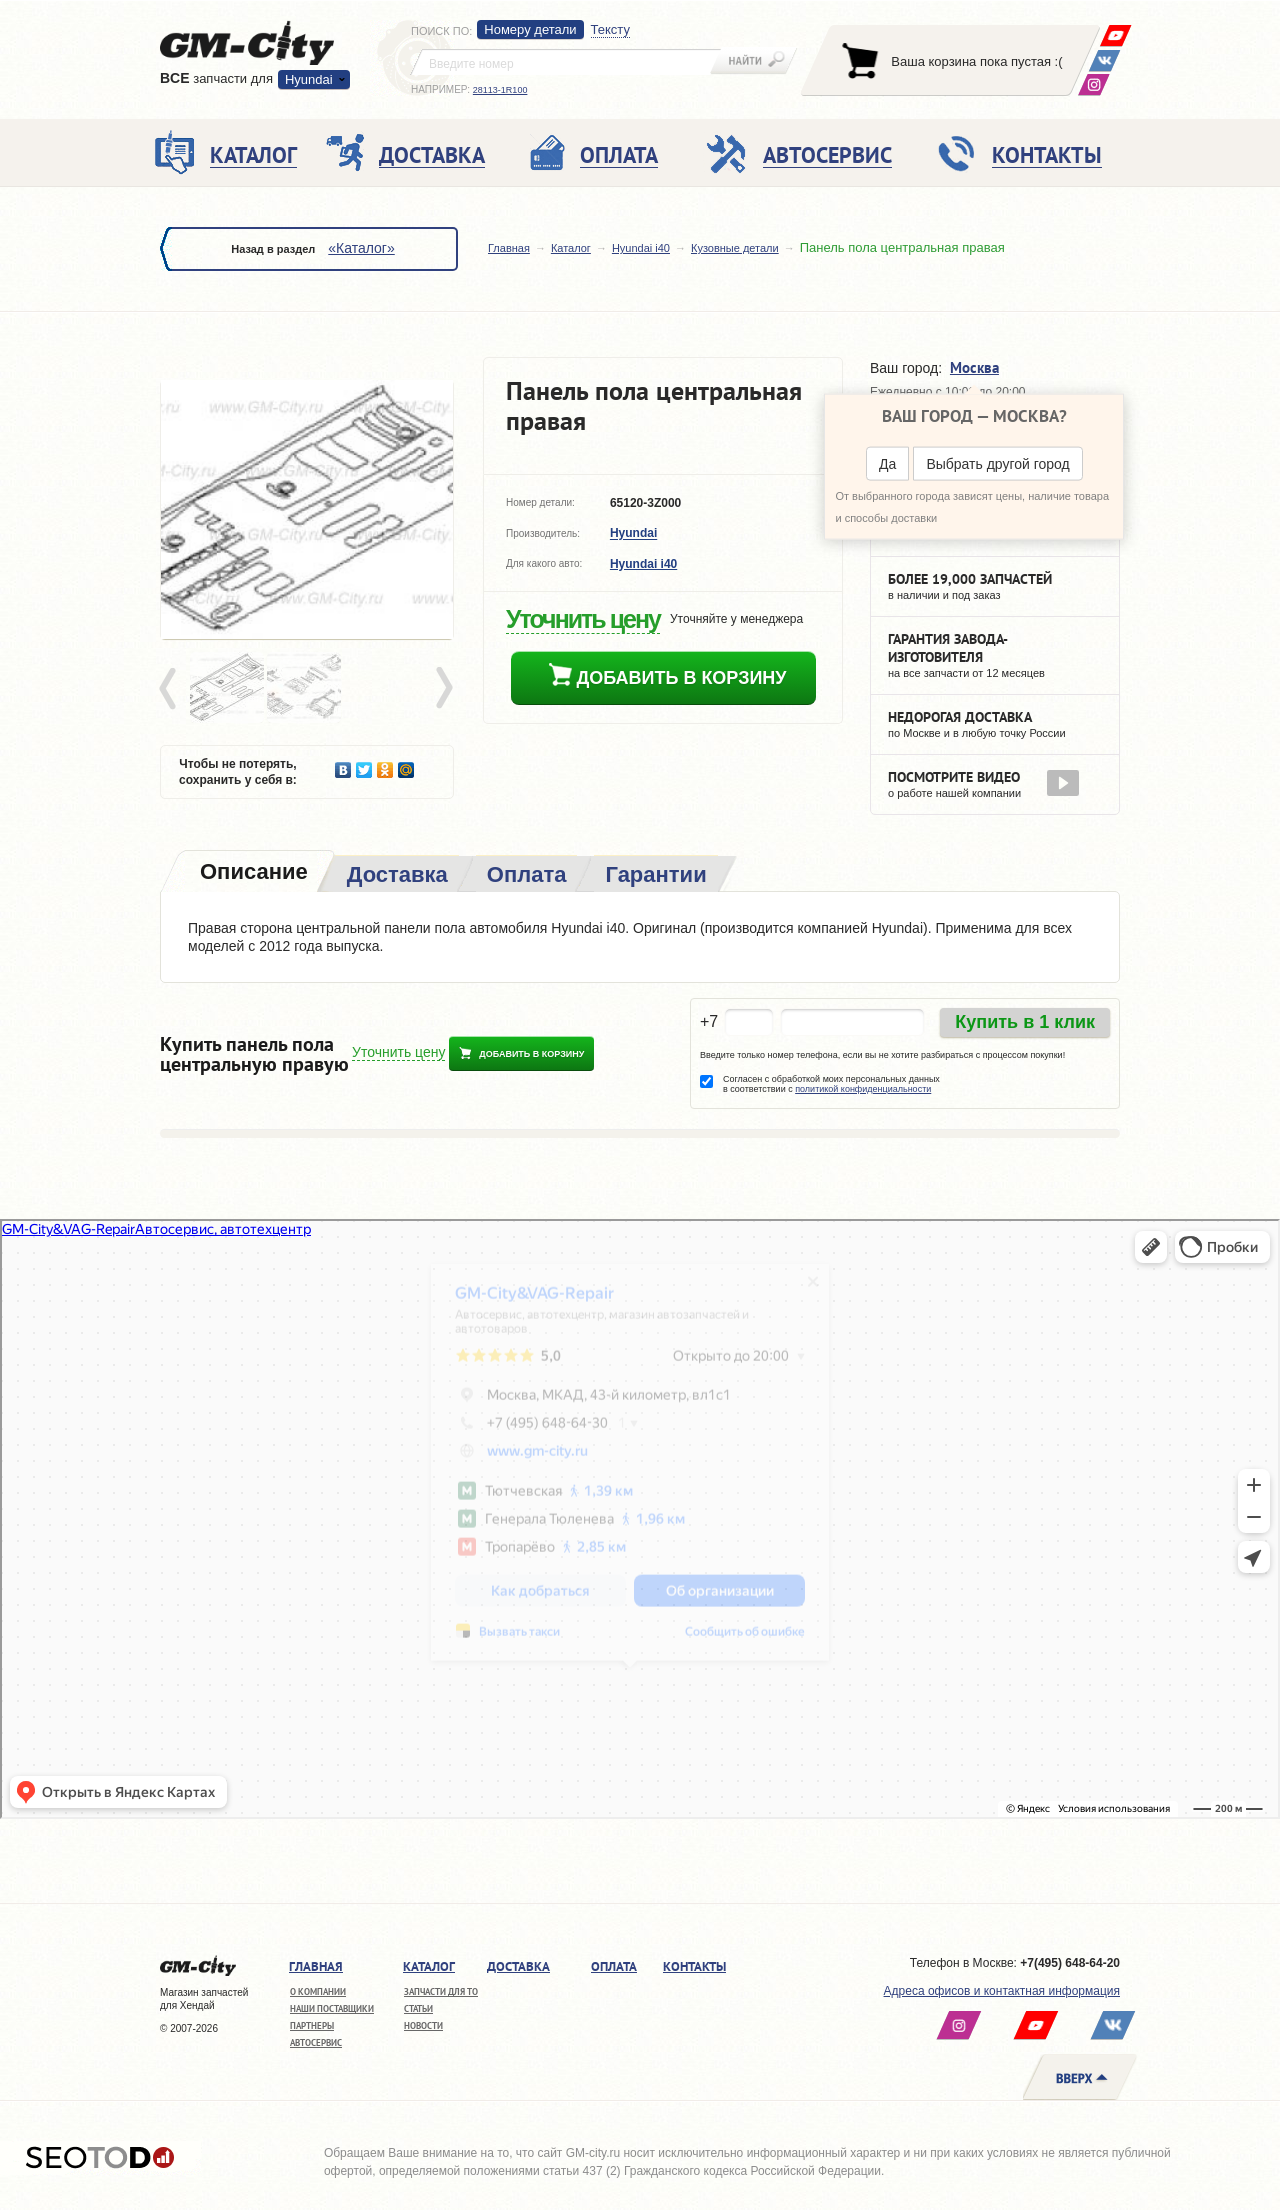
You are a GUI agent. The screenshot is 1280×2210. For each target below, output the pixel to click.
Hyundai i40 (641, 248)
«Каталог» (361, 248)
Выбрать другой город (997, 464)
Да (887, 464)
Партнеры (312, 2025)
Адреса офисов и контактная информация (1002, 1991)
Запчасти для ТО (441, 1991)
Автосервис (316, 2042)
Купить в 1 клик (1025, 1022)
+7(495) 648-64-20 (1070, 1963)
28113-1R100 (500, 90)
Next (443, 689)
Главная (509, 248)
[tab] (252, 873)
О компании (318, 1991)
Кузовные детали (735, 248)
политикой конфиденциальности (863, 1089)
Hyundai (309, 79)
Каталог (571, 248)
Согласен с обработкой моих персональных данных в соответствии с (831, 1084)
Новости (423, 2025)
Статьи (418, 2008)
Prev (171, 689)
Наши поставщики (332, 2008)
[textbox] (566, 62)
